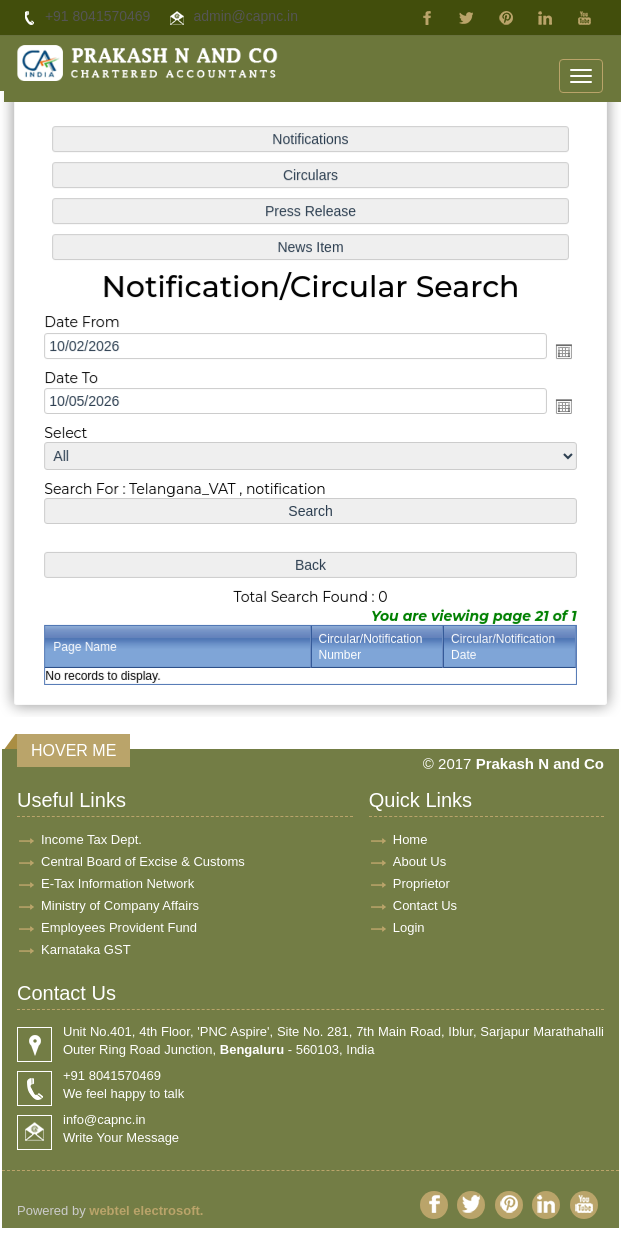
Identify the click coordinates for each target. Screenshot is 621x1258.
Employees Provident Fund (119, 927)
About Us (419, 861)
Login (409, 927)
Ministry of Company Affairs (120, 905)
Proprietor (421, 883)
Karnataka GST (86, 949)
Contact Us (425, 905)
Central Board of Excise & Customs (143, 861)
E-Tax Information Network (117, 883)
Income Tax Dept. (91, 839)
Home (410, 839)
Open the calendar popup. (559, 352)
